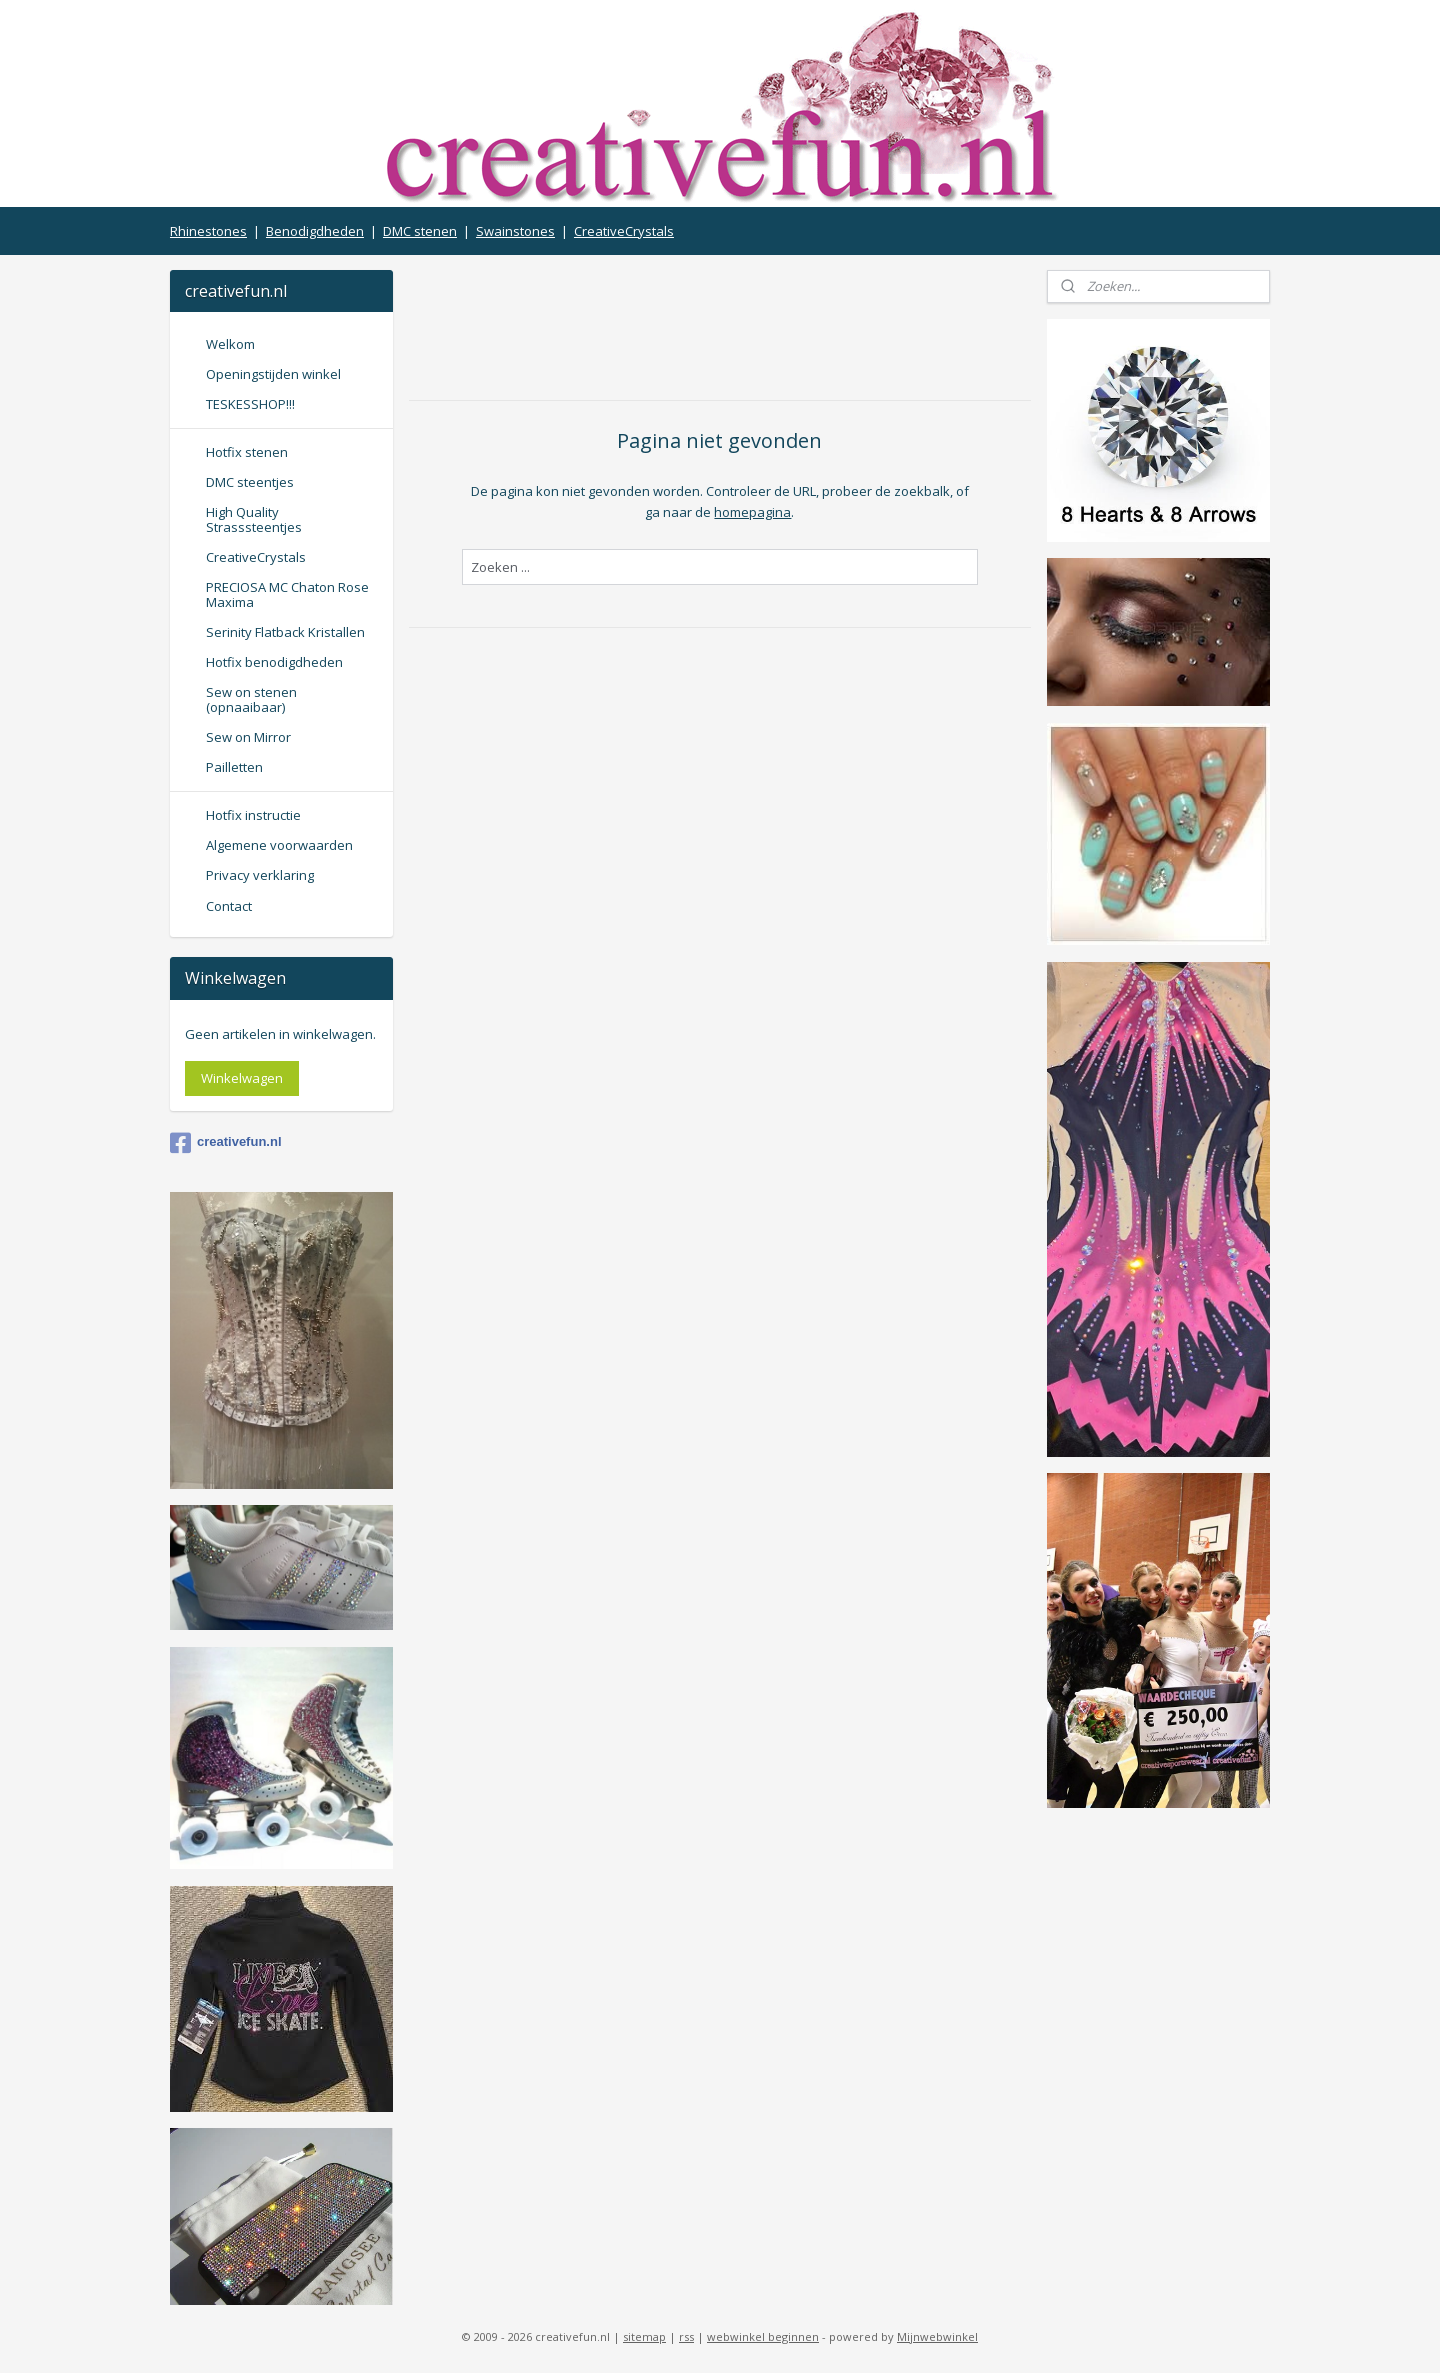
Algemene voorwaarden (279, 845)
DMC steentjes (250, 482)
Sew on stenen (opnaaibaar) (251, 699)
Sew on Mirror (248, 737)
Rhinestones (208, 231)
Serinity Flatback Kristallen (285, 632)
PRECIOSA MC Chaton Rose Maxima (287, 594)
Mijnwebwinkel (937, 2336)
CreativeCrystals (624, 231)
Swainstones (515, 231)
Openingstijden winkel (273, 374)
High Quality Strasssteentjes (254, 519)
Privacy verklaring (260, 875)
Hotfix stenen (247, 452)
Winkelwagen (242, 1078)
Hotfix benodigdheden (274, 662)
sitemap (644, 2336)
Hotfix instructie (253, 815)
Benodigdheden (315, 231)
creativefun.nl (226, 1143)
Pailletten (234, 767)
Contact (229, 906)
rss (686, 2336)
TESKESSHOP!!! (250, 404)
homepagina (752, 512)
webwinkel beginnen (763, 2336)
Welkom (230, 344)
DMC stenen (420, 231)
